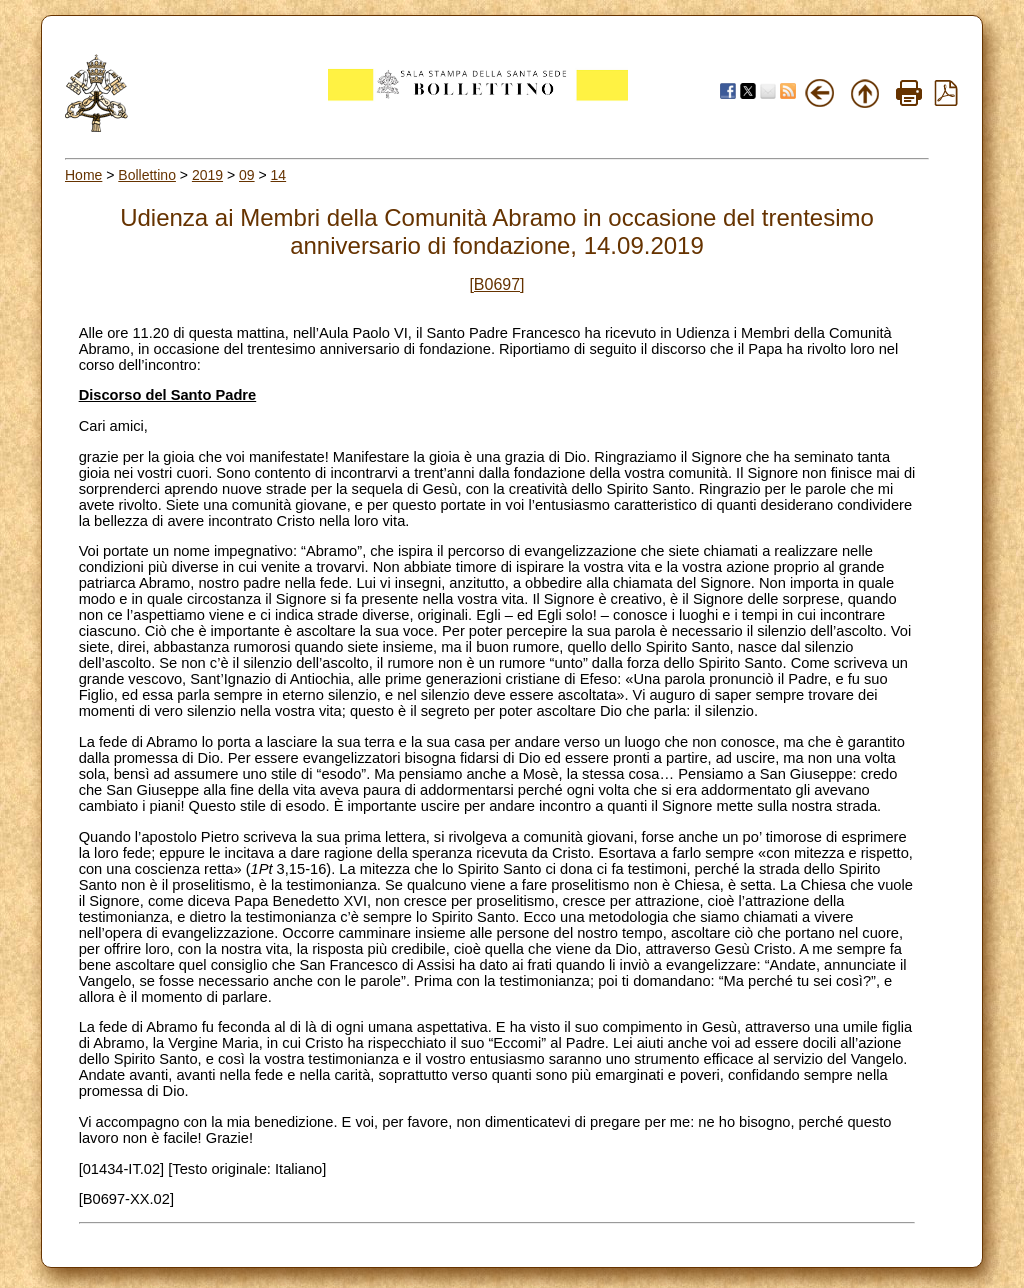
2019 (207, 175)
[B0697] (496, 284)
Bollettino (147, 175)
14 (279, 175)
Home (83, 175)
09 (247, 175)
